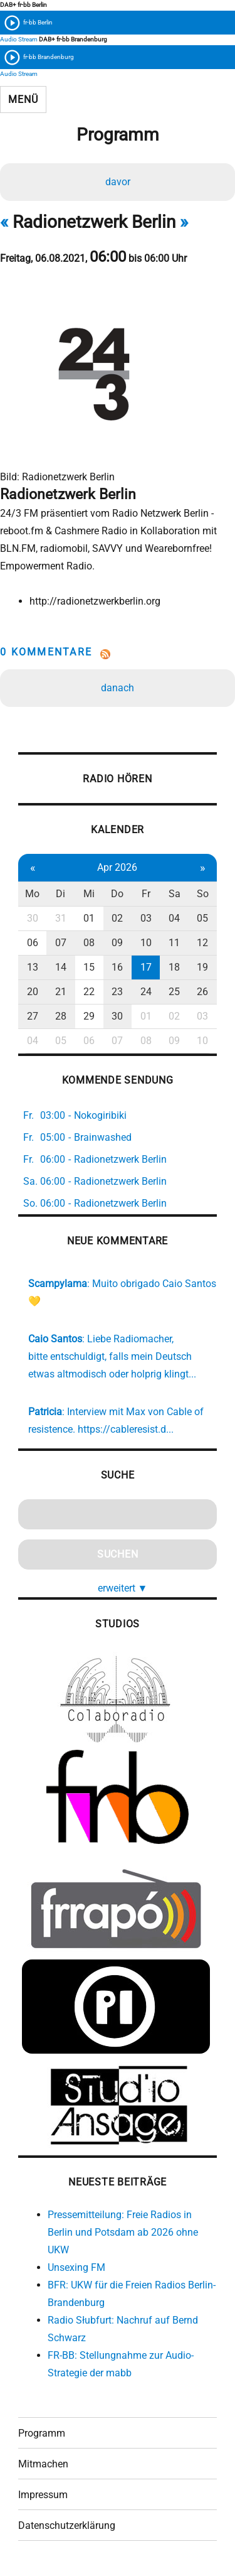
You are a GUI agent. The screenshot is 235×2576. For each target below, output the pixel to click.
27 (32, 1016)
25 (174, 992)
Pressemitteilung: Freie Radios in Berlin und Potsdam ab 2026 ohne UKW (123, 2232)
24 (146, 992)
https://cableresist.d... (126, 1429)
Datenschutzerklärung (66, 2525)
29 (89, 1016)
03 (146, 918)
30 (32, 918)
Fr (146, 894)
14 (60, 967)
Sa (174, 894)
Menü (23, 99)
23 (117, 992)
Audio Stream (19, 39)
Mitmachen (43, 2464)
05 (202, 918)
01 (89, 918)
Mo (32, 894)
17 (146, 967)
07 (60, 943)
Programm (41, 2433)
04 (174, 918)
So (203, 894)
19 (202, 967)
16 (117, 967)
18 (174, 967)
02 (117, 918)
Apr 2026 (117, 867)
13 (32, 967)
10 (146, 943)
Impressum (43, 2495)
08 (89, 943)
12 (202, 943)
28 (60, 1016)
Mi (89, 894)
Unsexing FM (76, 2267)
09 (117, 943)
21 (60, 992)
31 (60, 918)
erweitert (123, 1588)
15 (89, 967)
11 (174, 943)
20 (32, 992)
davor (117, 182)
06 (32, 943)
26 (202, 992)
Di (60, 894)
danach (117, 688)
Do (117, 894)
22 (89, 992)
